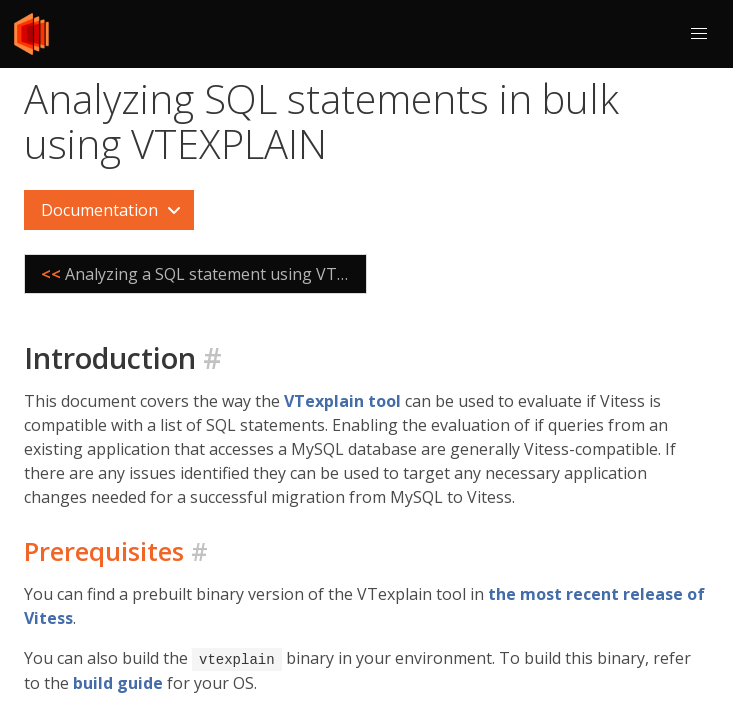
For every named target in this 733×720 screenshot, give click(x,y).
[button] (699, 34)
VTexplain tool (342, 401)
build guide (118, 682)
